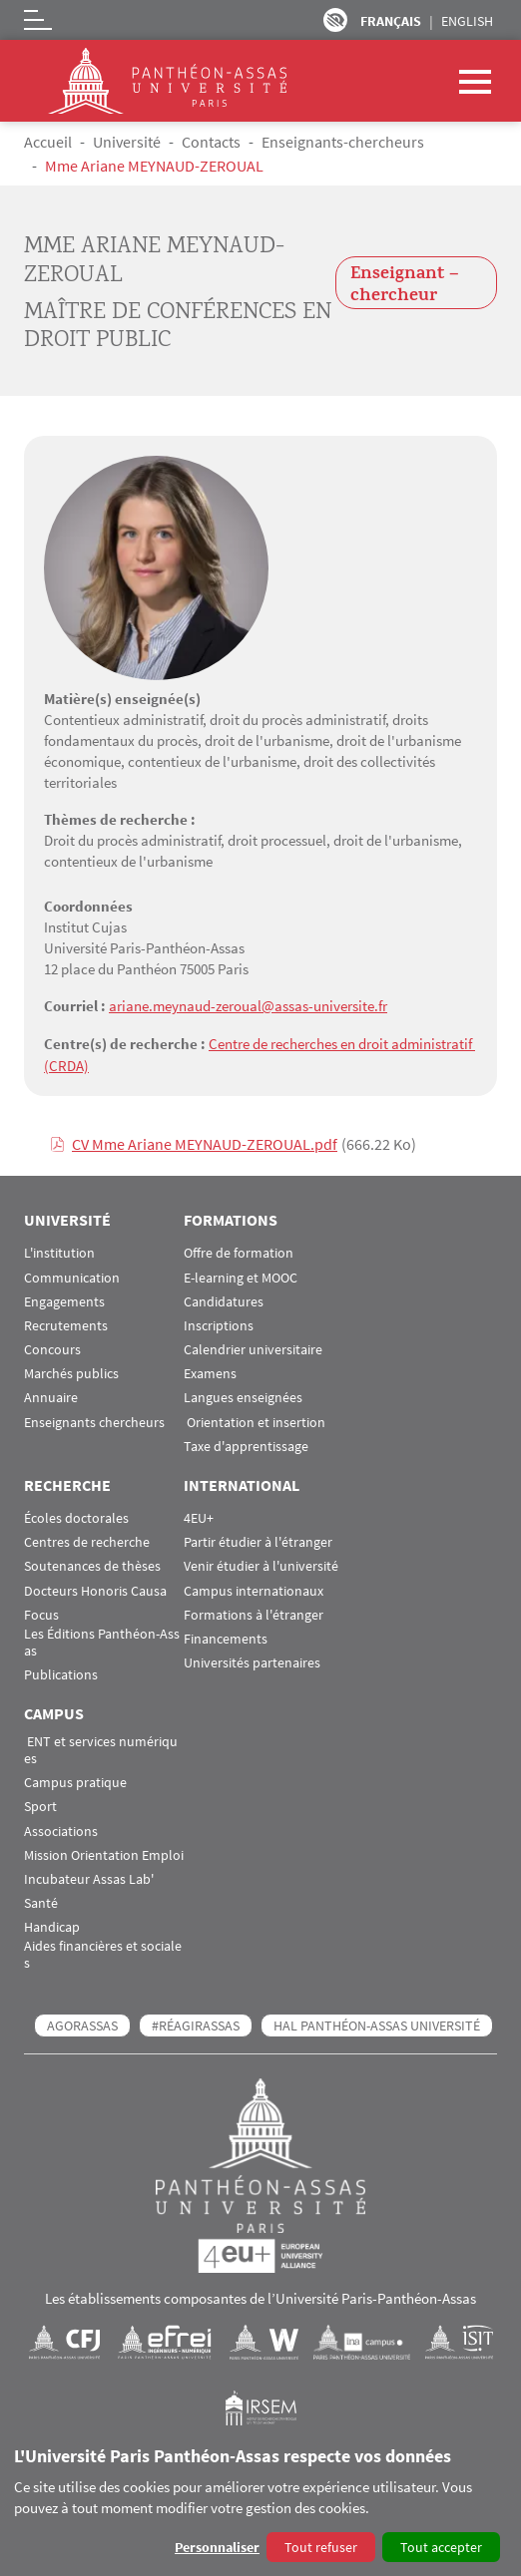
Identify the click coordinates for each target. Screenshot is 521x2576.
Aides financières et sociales (103, 1953)
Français (390, 21)
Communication (72, 1275)
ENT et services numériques (101, 1748)
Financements (225, 1637)
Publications (61, 1672)
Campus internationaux (253, 1588)
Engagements (64, 1299)
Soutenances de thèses (92, 1564)
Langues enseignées (243, 1395)
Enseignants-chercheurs (342, 142)
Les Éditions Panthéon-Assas (102, 1640)
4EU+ (199, 1516)
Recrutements (66, 1323)
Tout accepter (441, 2547)
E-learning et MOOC (240, 1275)
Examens (210, 1371)
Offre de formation (238, 1251)
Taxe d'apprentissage (246, 1444)
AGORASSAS (82, 2023)
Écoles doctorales (76, 1516)
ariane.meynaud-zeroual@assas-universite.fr (248, 1005)
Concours (52, 1347)
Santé (41, 1901)
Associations (61, 1828)
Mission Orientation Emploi (104, 1853)
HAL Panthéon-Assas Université (376, 2023)
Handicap (52, 1925)
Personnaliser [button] (217, 2547)
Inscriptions (219, 1323)
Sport (40, 1804)
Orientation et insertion (254, 1420)
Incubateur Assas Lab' (89, 1877)
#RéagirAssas (196, 2023)
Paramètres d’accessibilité (335, 20)
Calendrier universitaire (253, 1347)
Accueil (48, 142)
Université (127, 142)
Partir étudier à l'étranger (258, 1540)
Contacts (211, 142)
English (467, 21)
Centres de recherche (87, 1540)
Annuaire (51, 1395)
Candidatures (223, 1299)
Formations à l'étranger (253, 1613)
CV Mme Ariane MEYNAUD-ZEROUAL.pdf (204, 1142)
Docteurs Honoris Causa (95, 1588)
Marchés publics (71, 1371)
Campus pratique (75, 1780)
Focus (41, 1613)
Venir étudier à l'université (261, 1564)
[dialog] (260, 2505)
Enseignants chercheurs (94, 1420)
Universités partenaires (252, 1661)
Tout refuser (320, 2547)
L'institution (59, 1251)
